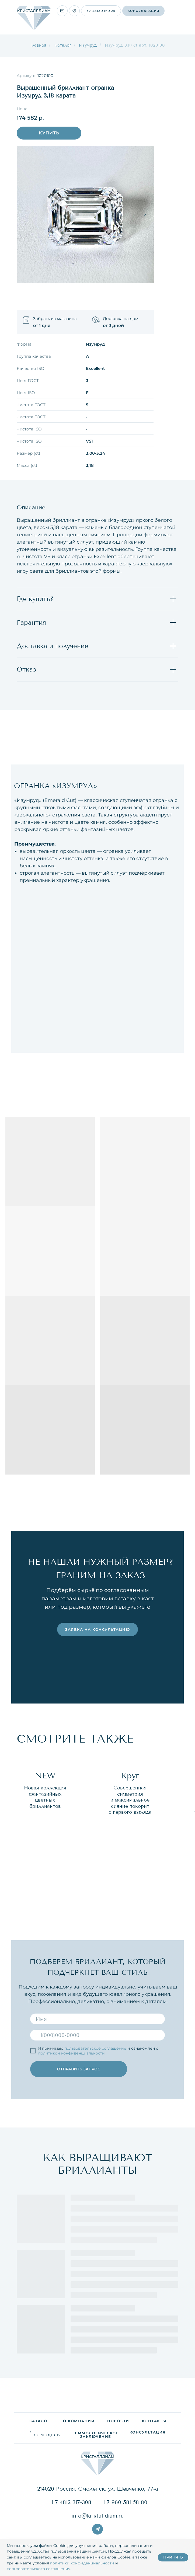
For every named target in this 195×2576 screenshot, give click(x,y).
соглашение (113, 2047)
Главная (38, 45)
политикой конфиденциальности (71, 2052)
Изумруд (88, 45)
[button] (143, 10)
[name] (97, 2018)
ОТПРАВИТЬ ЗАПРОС (78, 2068)
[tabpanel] (97, 902)
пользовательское (82, 2047)
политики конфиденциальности (82, 2563)
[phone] (97, 2034)
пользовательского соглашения (38, 2568)
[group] (45, 1833)
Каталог (62, 45)
